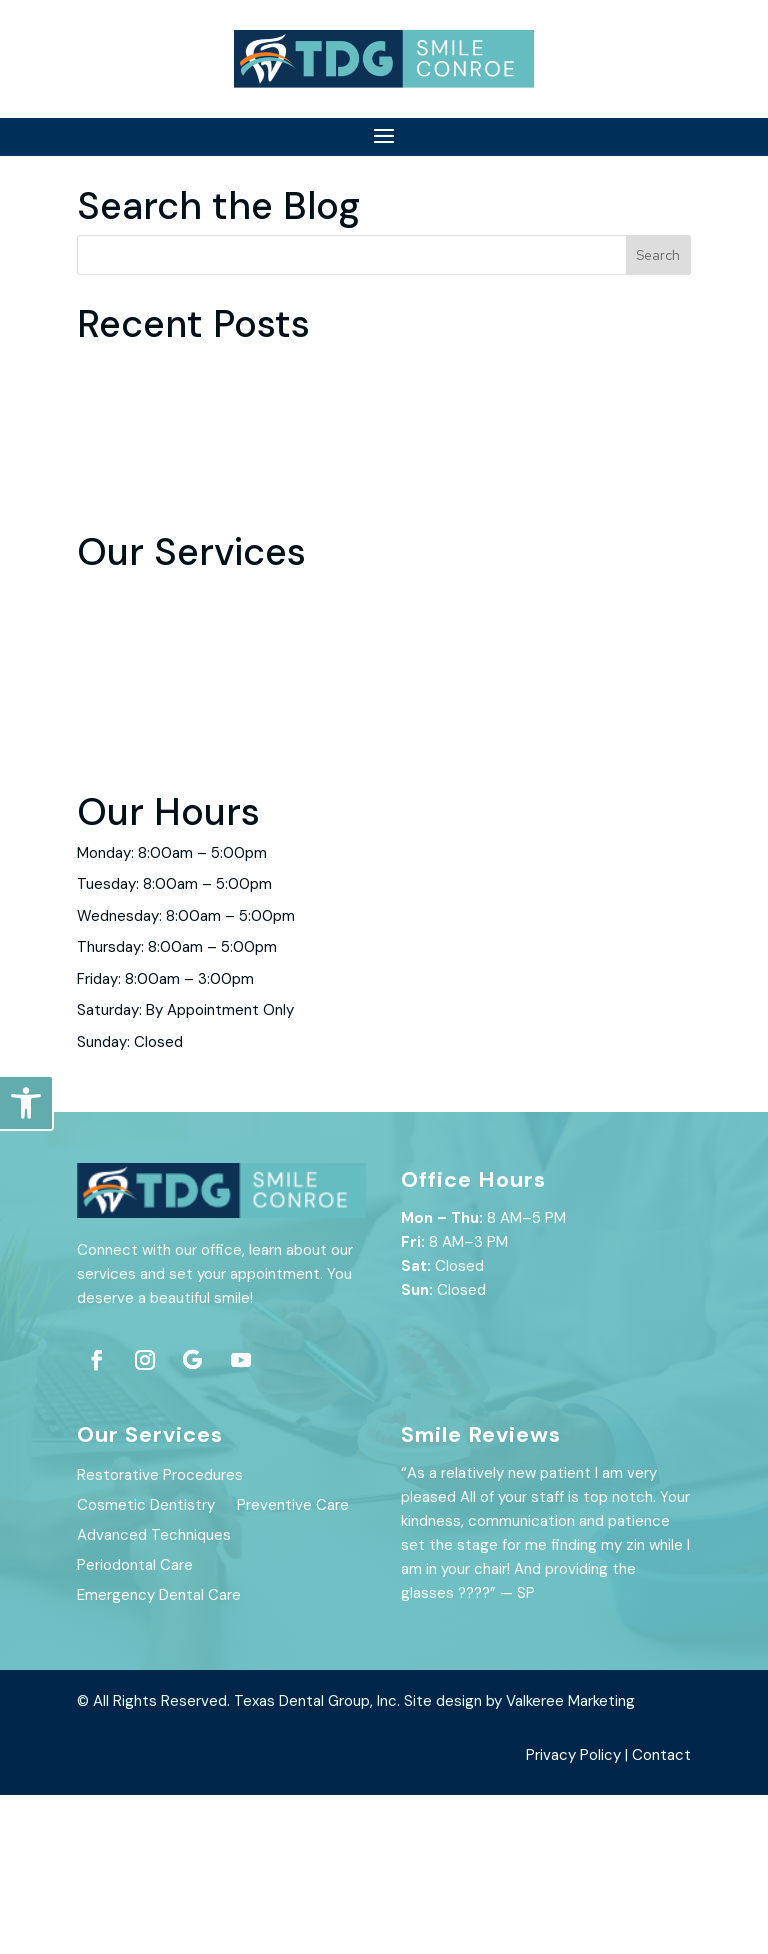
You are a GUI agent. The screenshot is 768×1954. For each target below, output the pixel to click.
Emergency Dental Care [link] (159, 910)
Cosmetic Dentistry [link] (146, 784)
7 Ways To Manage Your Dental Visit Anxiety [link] (229, 619)
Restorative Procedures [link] (160, 752)
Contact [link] (661, 1914)
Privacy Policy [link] (573, 1914)
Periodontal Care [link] (135, 878)
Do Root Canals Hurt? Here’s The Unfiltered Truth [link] (247, 524)
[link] (26, 1103)
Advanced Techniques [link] (154, 847)
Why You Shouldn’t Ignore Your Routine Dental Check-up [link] (271, 650)
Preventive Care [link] (133, 815)
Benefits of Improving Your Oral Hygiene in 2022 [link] (241, 556)
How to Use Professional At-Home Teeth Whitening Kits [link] (271, 587)
